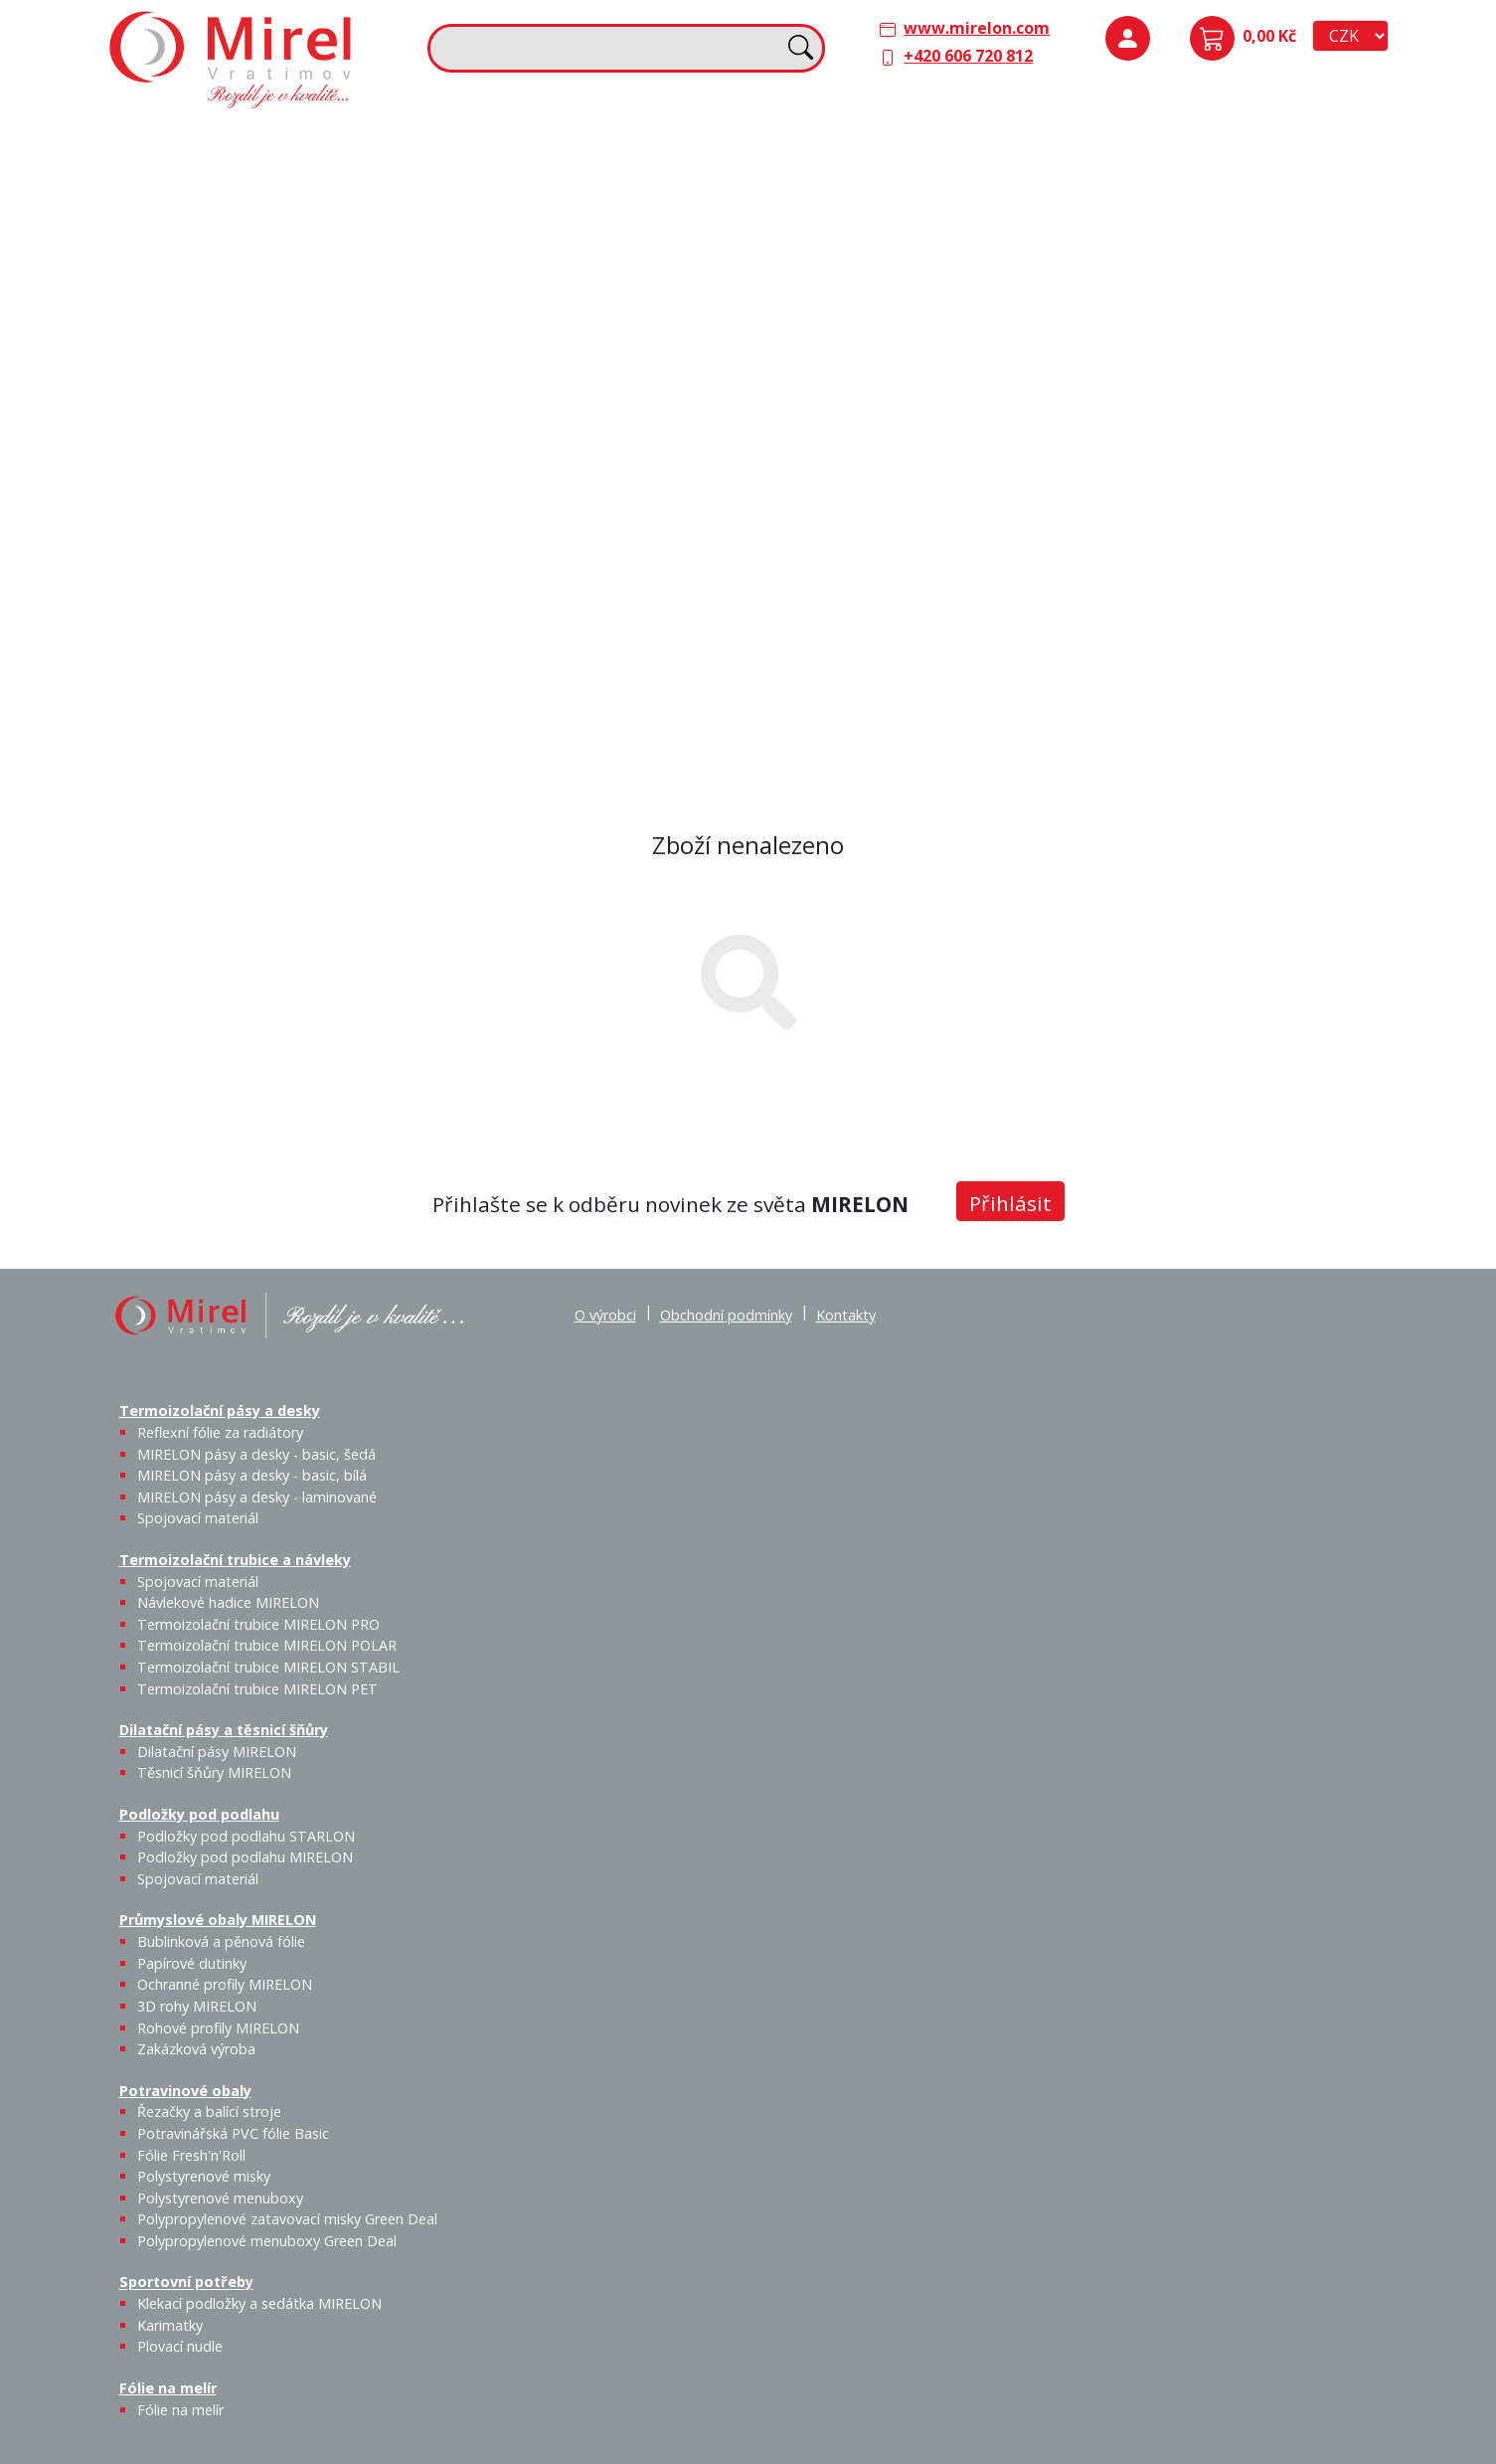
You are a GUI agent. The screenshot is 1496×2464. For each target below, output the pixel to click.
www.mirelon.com (977, 28)
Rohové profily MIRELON (1235, 413)
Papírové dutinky (1236, 320)
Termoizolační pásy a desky (222, 141)
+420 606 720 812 (968, 56)
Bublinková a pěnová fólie (1178, 344)
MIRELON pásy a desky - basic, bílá (340, 217)
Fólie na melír (813, 475)
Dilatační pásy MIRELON (216, 1751)
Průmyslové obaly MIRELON (1189, 279)
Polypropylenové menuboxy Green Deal (233, 726)
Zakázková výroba (1309, 402)
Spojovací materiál (205, 310)
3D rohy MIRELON (196, 2006)
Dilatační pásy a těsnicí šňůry (871, 141)
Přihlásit (1010, 1203)
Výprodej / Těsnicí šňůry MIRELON (968, 294)
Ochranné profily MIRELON (1306, 332)
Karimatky (600, 504)
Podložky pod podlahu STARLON (1170, 206)
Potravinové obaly (186, 475)
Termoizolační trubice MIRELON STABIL (268, 1667)
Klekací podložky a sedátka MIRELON (259, 2303)
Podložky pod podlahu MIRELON (1236, 206)
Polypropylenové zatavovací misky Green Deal (287, 2218)
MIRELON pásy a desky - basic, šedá (274, 217)
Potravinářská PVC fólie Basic (233, 2133)
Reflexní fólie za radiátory (220, 1432)
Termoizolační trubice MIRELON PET (612, 310)
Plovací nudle (652, 516)
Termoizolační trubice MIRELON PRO (258, 1624)
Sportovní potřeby (510, 475)
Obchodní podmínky (726, 1315)
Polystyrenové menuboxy (220, 2198)
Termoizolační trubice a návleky (560, 141)
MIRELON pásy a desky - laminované (257, 1497)
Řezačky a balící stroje (200, 528)
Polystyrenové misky (203, 2176)
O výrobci (605, 1315)
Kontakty (846, 1315)
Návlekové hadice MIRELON (598, 194)
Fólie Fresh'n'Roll (344, 516)
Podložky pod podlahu (1168, 141)
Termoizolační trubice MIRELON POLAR (267, 1645)
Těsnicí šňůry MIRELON (913, 194)
